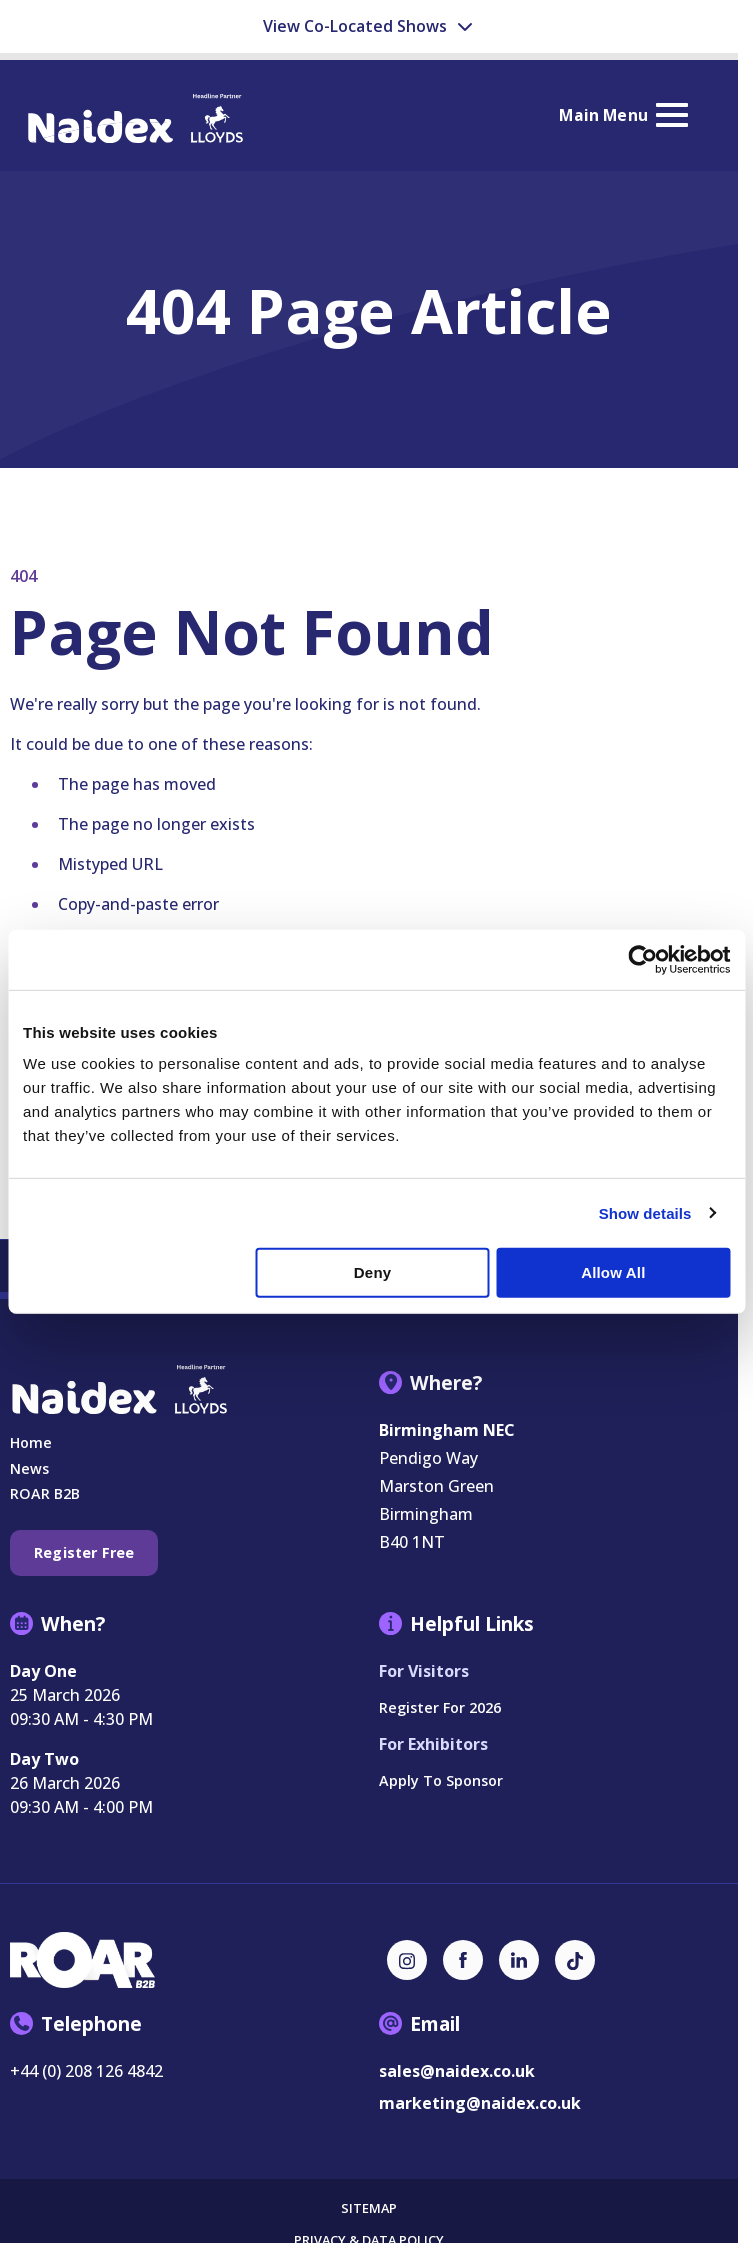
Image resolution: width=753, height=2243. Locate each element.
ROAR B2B (45, 1493)
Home (31, 1442)
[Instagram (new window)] (407, 1960)
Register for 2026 (440, 1707)
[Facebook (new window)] (463, 1960)
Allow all (613, 1272)
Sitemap (369, 2208)
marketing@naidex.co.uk (480, 2103)
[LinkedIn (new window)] (519, 1960)
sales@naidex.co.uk (457, 2071)
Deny (372, 1272)
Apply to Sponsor (441, 1780)
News (29, 1468)
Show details (645, 1212)
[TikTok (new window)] (575, 1960)
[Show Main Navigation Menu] (622, 115)
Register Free (84, 1552)
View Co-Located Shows (369, 26)
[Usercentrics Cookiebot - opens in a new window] (642, 959)
